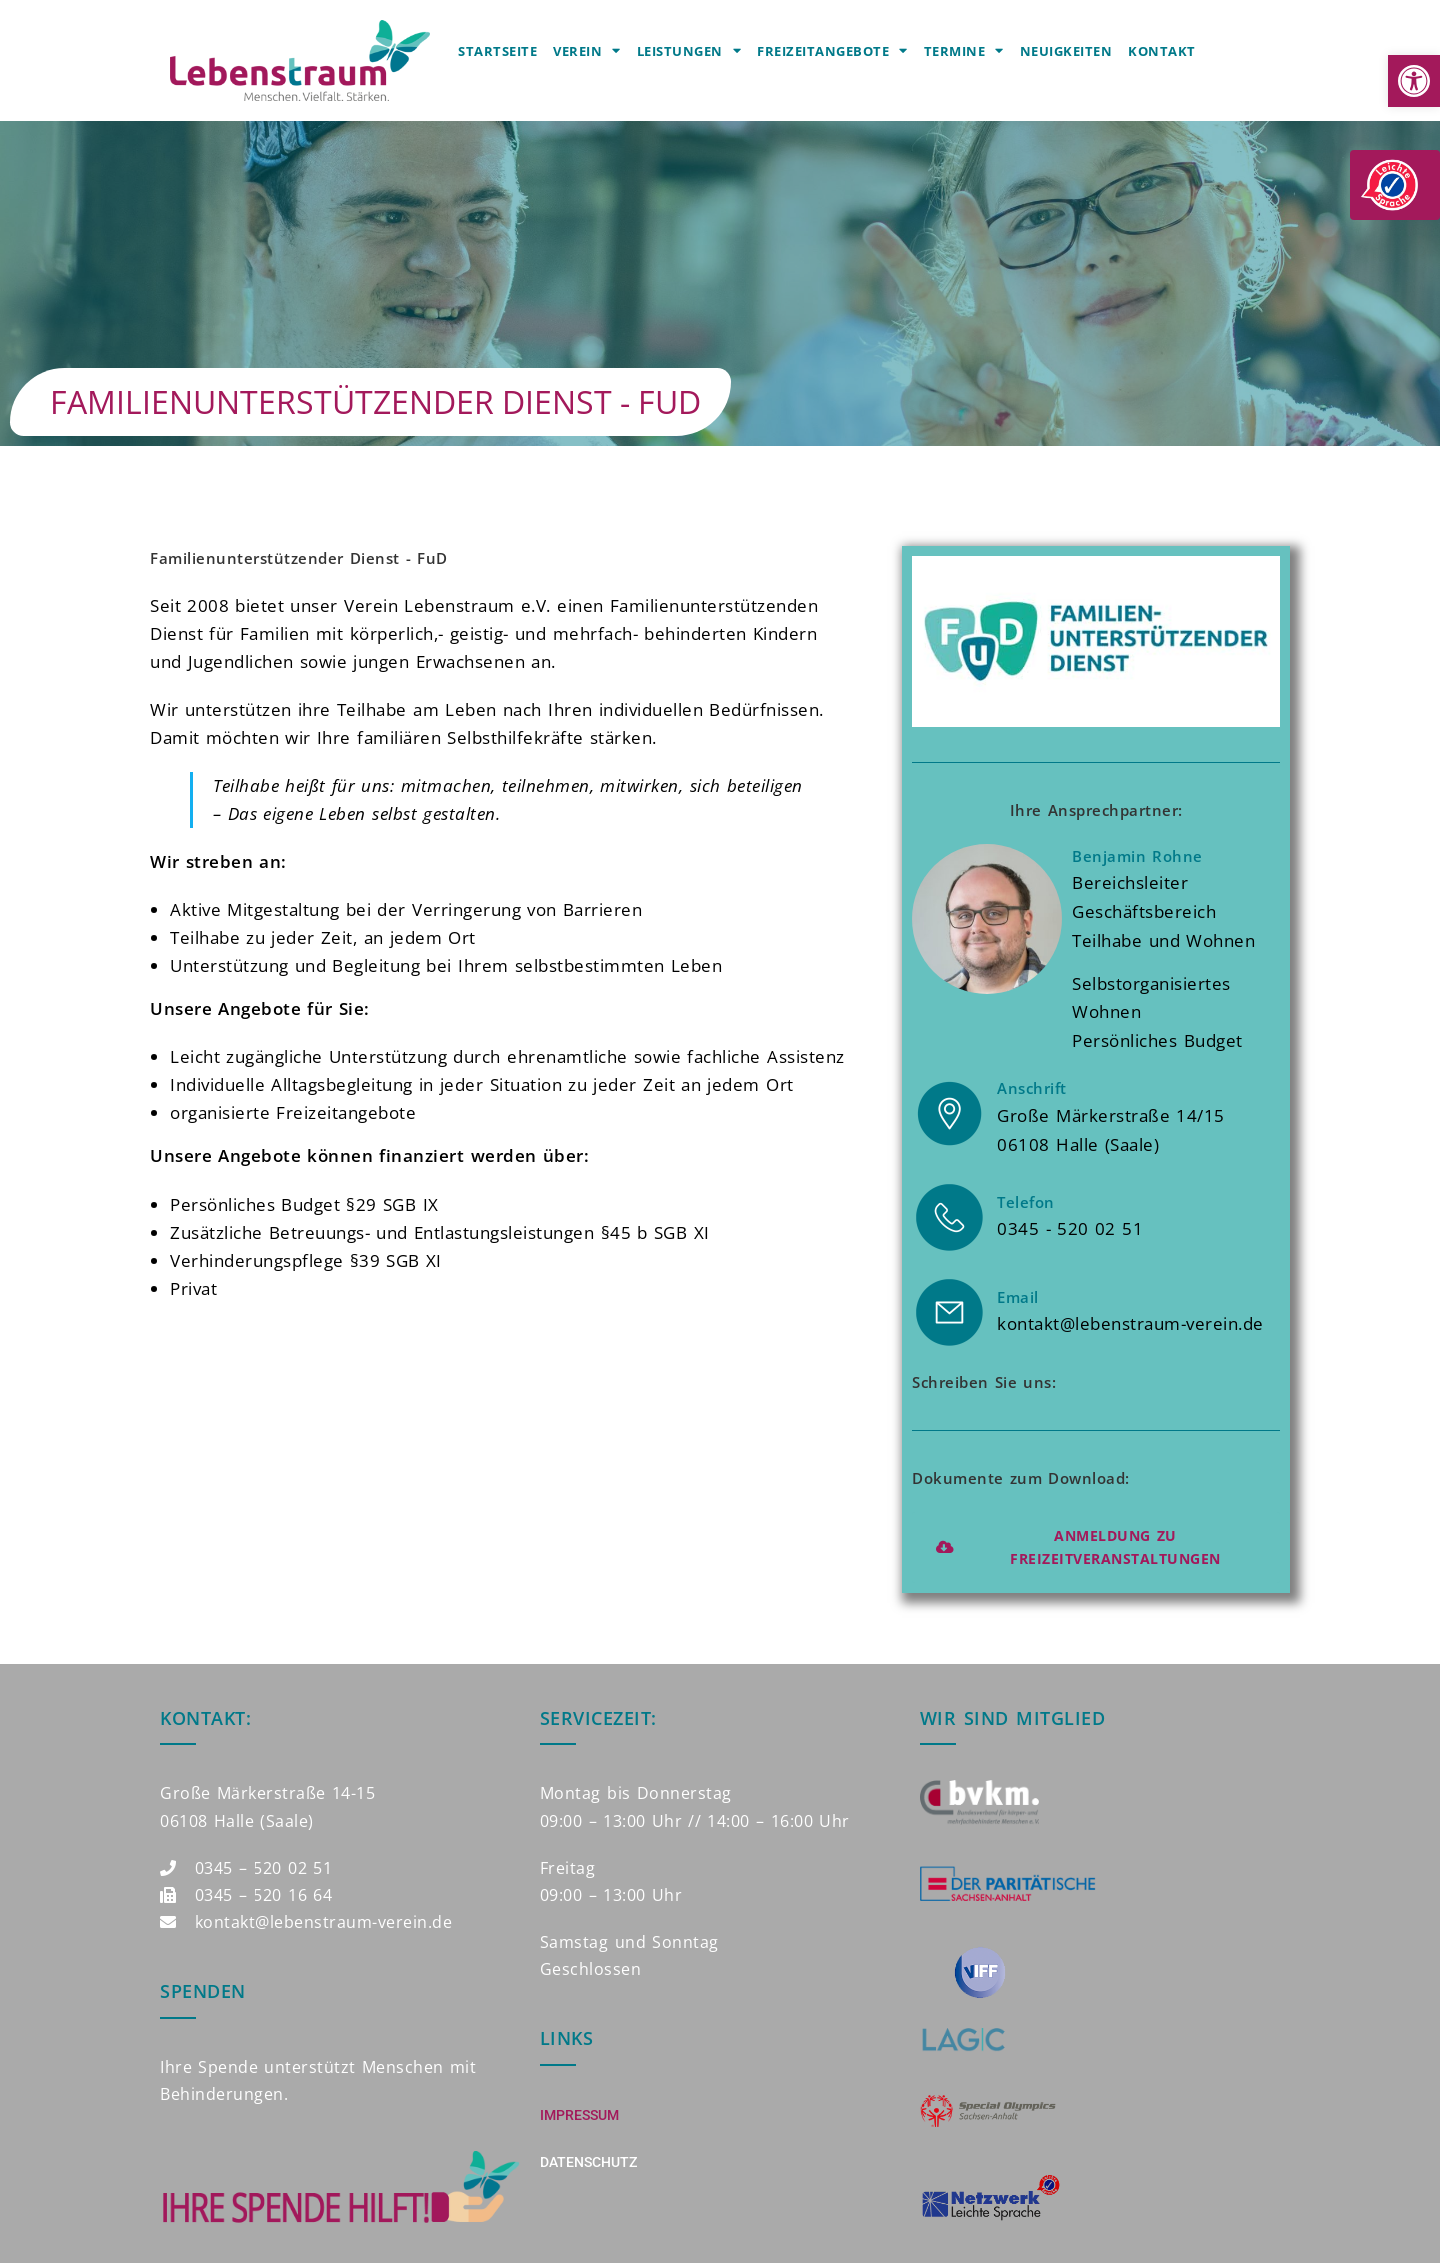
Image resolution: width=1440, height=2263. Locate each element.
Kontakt (1162, 51)
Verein (587, 50)
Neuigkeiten (1066, 51)
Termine (964, 50)
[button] (1414, 81)
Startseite (497, 51)
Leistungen (689, 50)
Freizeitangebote (832, 50)
